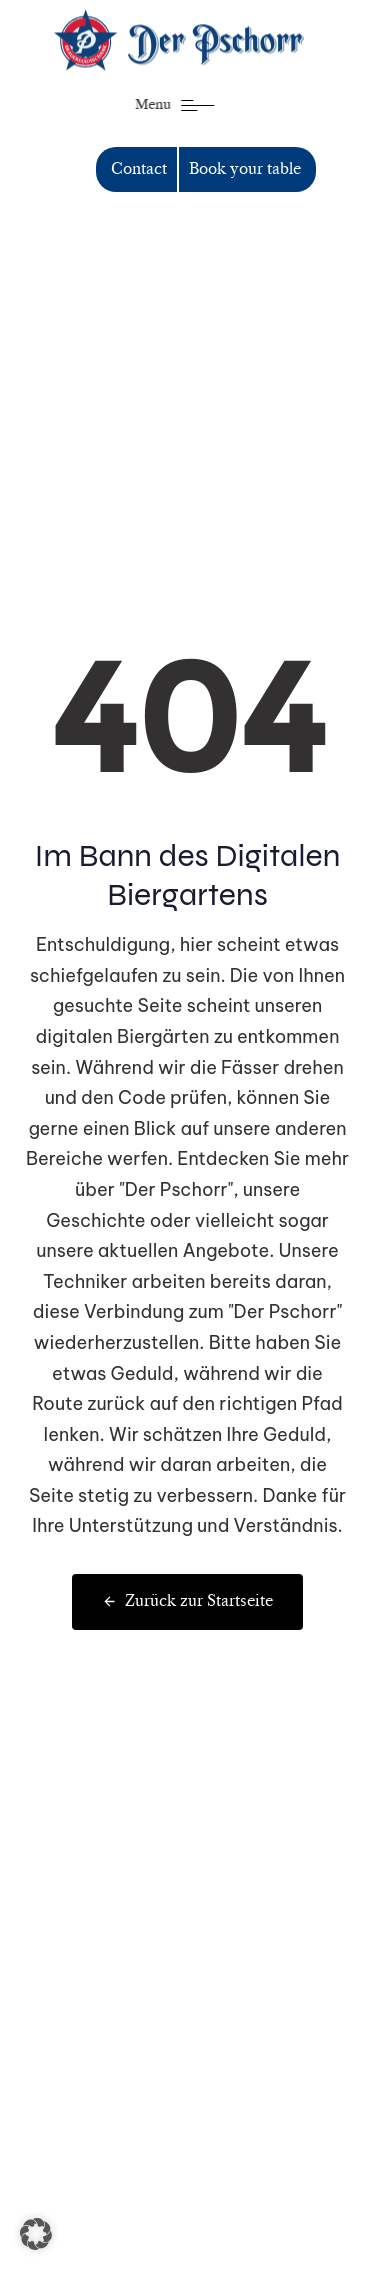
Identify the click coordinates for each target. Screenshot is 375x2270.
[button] (36, 2234)
